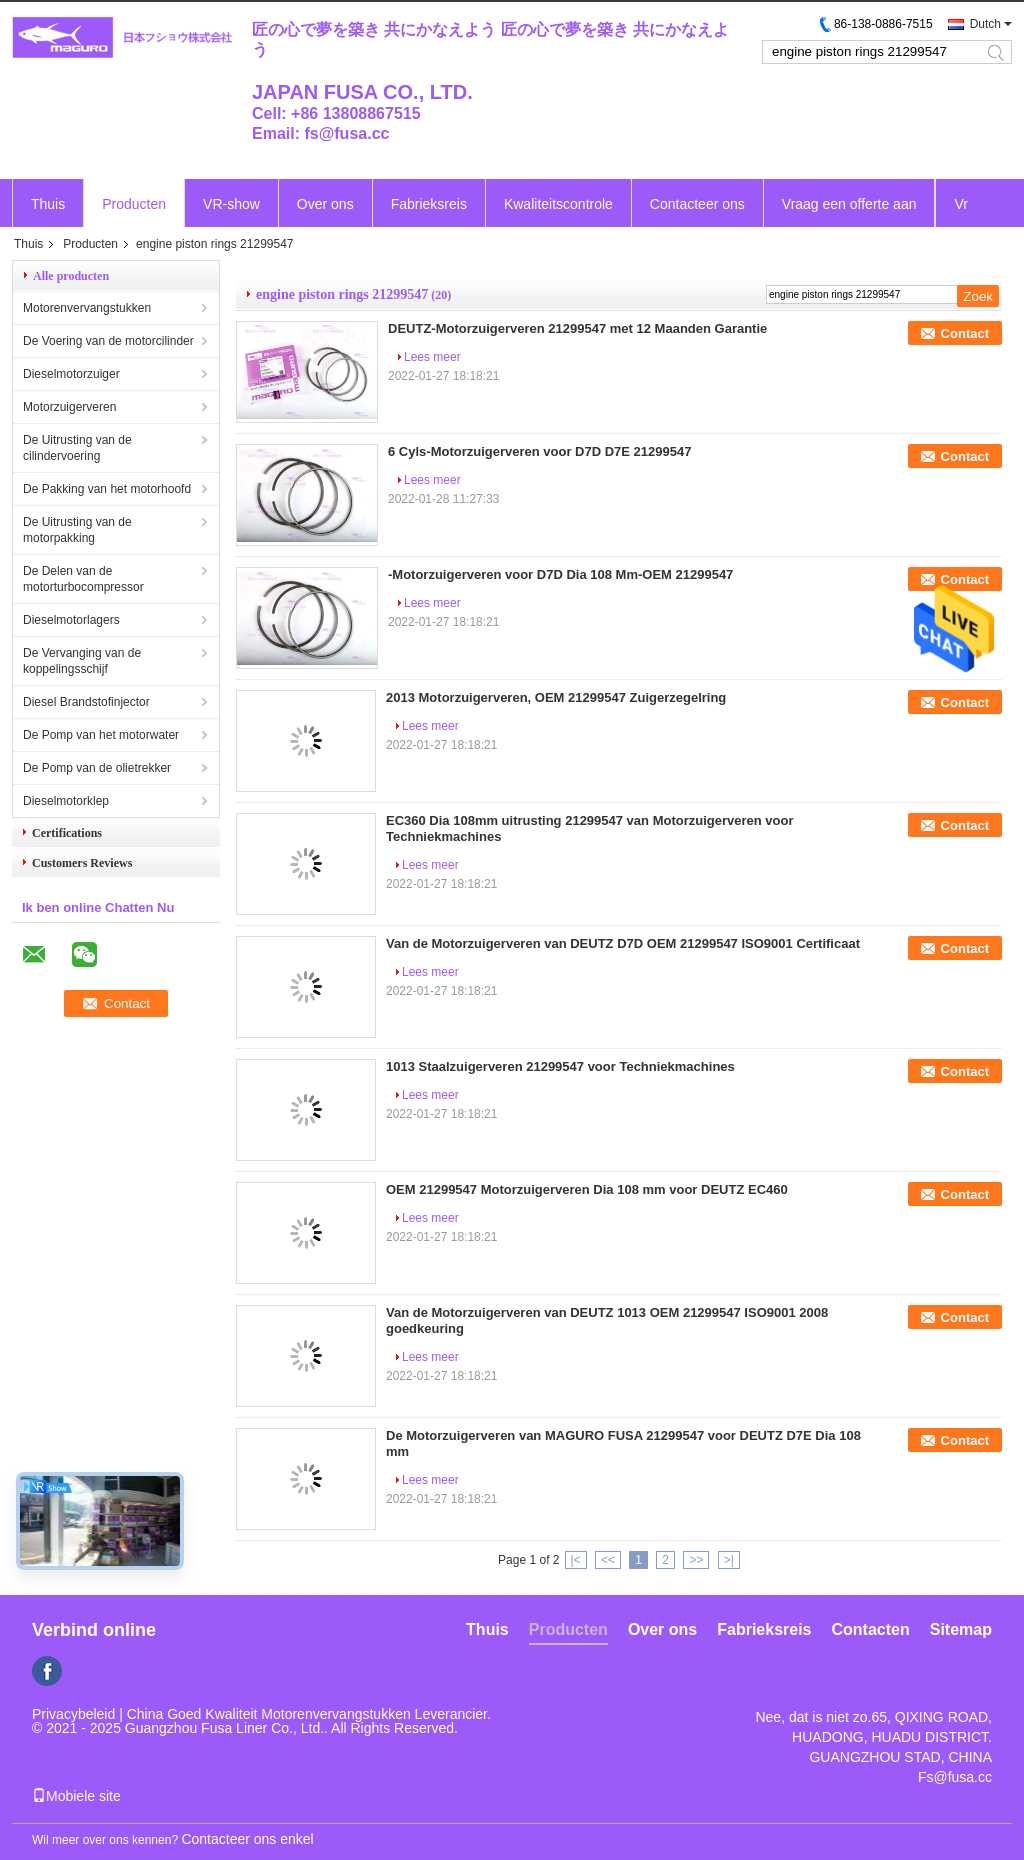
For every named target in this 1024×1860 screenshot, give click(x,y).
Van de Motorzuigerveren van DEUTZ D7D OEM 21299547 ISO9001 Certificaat (623, 943)
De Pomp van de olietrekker (97, 768)
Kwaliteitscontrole (558, 204)
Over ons (325, 204)
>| (729, 1560)
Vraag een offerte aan (849, 204)
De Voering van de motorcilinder (108, 341)
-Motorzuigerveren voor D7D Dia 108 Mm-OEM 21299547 (560, 574)
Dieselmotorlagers (71, 620)
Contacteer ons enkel (247, 1839)
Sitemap (961, 1629)
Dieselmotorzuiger (71, 374)
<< (608, 1560)
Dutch (985, 24)
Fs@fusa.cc (955, 1777)
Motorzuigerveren (69, 407)
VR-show (231, 204)
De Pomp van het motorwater (101, 735)
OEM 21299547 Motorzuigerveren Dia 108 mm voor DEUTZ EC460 (587, 1189)
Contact (965, 333)
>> (696, 1560)
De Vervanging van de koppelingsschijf (82, 661)
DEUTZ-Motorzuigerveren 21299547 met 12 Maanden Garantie (577, 328)
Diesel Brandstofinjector (86, 702)
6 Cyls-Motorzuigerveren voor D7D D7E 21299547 (539, 451)
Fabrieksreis (429, 204)
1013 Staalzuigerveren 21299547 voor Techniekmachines (560, 1066)
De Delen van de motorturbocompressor (83, 579)
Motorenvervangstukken (87, 308)
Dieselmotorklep (66, 801)
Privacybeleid (73, 1714)
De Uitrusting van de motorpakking (77, 530)
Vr (960, 204)
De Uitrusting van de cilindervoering (77, 448)
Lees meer (432, 357)
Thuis (48, 204)
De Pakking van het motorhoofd (107, 489)
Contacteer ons (697, 204)
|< (576, 1560)
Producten (134, 204)
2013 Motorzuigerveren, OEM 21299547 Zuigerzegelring (556, 697)
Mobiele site (76, 1796)
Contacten (871, 1629)
